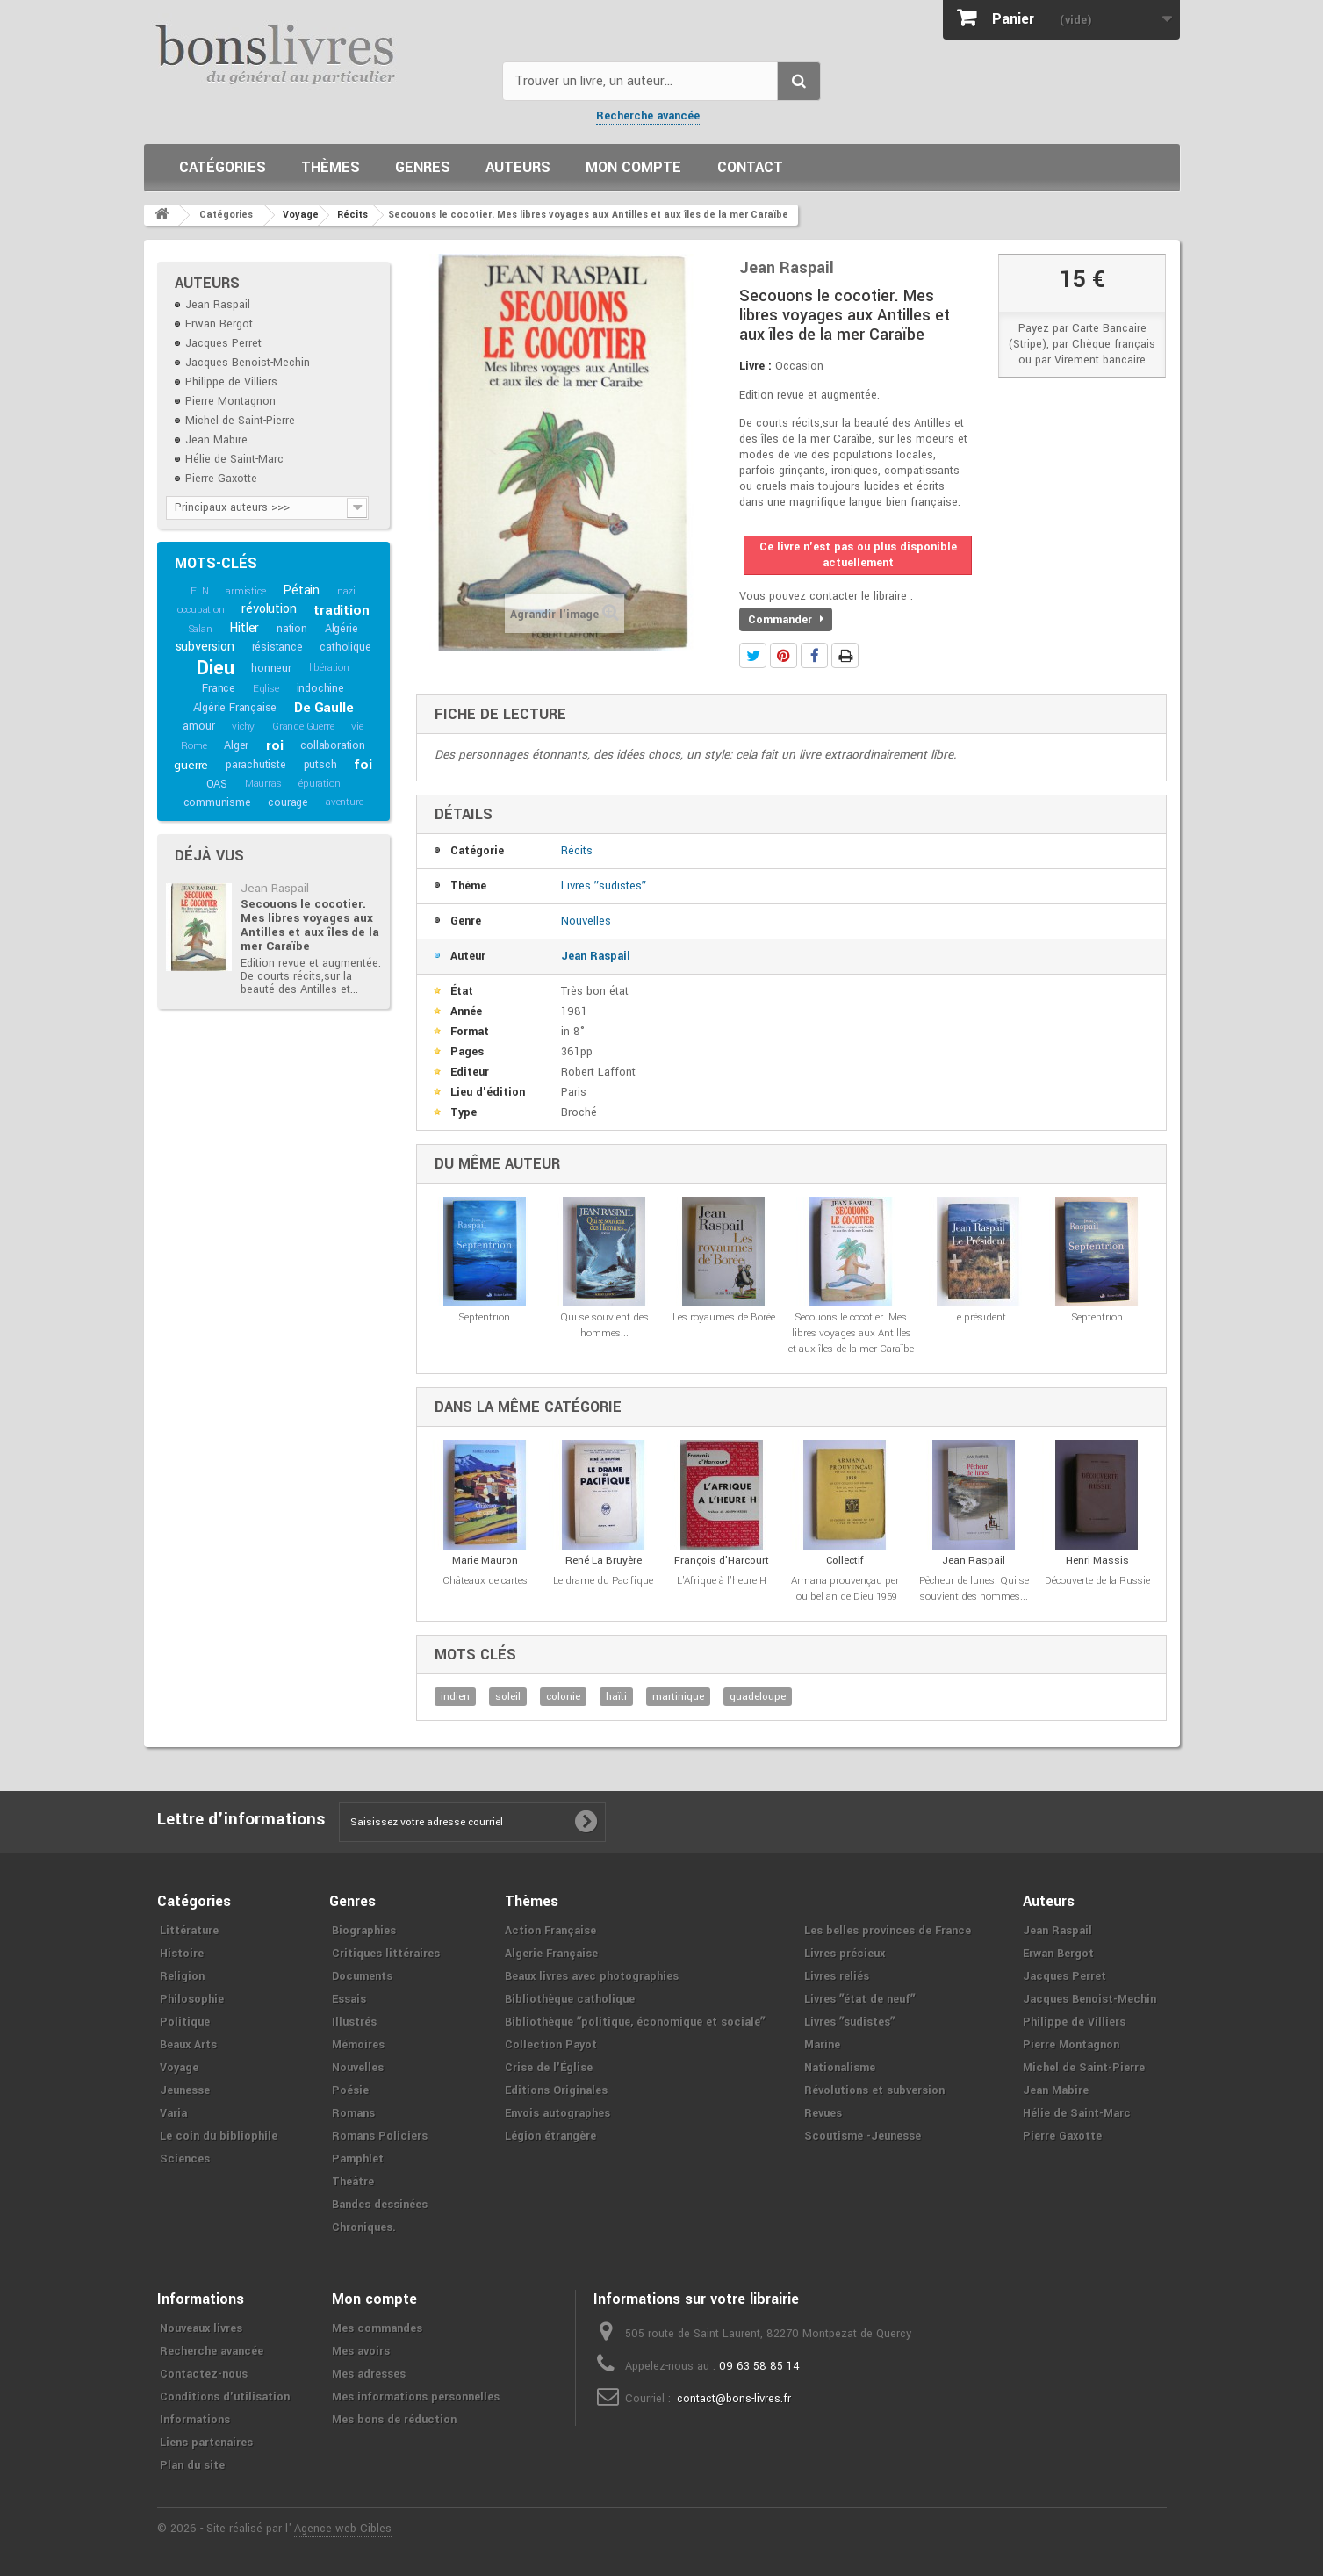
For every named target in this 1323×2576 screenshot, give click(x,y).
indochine (320, 688)
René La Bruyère (603, 1560)
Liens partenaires (206, 2442)
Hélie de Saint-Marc (234, 459)
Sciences (185, 2159)
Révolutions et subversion (874, 2090)
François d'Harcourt (721, 1560)
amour (198, 726)
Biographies (364, 1931)
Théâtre (353, 2182)
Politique (185, 2022)
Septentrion (484, 1317)
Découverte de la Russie (1097, 1580)
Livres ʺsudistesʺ (603, 886)
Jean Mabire (216, 440)
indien (455, 1696)
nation (292, 629)
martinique (678, 1696)
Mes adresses (369, 2374)
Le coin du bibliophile (218, 2136)
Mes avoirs (361, 2351)
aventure (344, 802)
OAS (216, 784)
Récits (577, 851)
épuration (319, 783)
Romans (353, 2113)
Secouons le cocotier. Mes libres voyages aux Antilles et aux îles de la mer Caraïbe (310, 925)
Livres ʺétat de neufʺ (859, 1999)
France (218, 688)
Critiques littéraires (386, 1953)
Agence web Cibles (343, 2528)
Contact (750, 167)
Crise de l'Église (549, 2068)
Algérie (341, 629)
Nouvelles (586, 921)
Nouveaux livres (201, 2328)
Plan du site (192, 2465)
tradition (341, 610)
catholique (345, 647)
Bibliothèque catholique (570, 1999)
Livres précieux (844, 1953)
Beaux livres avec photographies (592, 1976)
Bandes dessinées (380, 2205)
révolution (268, 609)
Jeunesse (185, 2090)
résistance (277, 647)
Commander (785, 620)
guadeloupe (758, 1696)
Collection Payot (551, 2045)
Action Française (550, 1931)
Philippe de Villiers (231, 382)
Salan (200, 629)
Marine (822, 2045)
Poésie (350, 2090)
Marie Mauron (485, 1560)
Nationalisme (839, 2068)
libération (329, 667)
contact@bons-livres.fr (734, 2399)
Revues (823, 2113)
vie (357, 726)
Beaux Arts (188, 2045)
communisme (217, 802)
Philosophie (192, 1999)
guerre (191, 765)
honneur (271, 668)
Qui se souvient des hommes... (604, 1325)
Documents (362, 1976)
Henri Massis (1097, 1560)
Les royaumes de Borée (723, 1317)
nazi (346, 591)
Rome (193, 745)
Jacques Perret (223, 343)
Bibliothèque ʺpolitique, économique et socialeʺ (635, 2022)
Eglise (266, 688)
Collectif (845, 1560)
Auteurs (517, 167)
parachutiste (256, 765)
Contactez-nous (204, 2374)
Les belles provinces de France (887, 1931)
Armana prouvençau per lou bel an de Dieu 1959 (845, 1588)
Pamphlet (358, 2159)
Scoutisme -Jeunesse (862, 2136)
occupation (201, 609)
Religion (182, 1976)
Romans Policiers (380, 2136)
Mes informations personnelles (416, 2397)
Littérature (189, 1931)
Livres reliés (836, 1976)
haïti (616, 1696)
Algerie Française (551, 1953)
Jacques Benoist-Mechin (247, 363)
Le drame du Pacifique (603, 1580)
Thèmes (330, 167)
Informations (195, 2420)
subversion (205, 646)
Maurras (263, 783)
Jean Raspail (217, 305)
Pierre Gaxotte (221, 478)
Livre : (755, 366)
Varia (173, 2113)
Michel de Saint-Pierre (240, 420)
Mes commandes (377, 2328)
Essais (349, 1999)
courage (288, 802)
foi (362, 764)
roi (274, 745)
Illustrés (354, 2022)
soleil (508, 1696)
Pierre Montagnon (230, 401)
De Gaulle (323, 707)
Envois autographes (557, 2113)
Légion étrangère (550, 2136)
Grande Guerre (303, 726)
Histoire (182, 1953)
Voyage (179, 2068)
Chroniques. (364, 2227)
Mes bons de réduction (394, 2420)
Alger (236, 745)
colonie (563, 1696)
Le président (979, 1317)
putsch (320, 765)
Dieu (215, 668)
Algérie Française (235, 708)
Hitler (244, 628)
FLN (199, 591)
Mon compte (633, 167)
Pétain (301, 590)
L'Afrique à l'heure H (721, 1580)
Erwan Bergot (219, 324)
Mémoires (358, 2045)
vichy (243, 726)
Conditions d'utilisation (225, 2397)
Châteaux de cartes (485, 1580)
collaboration (332, 745)
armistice (245, 591)
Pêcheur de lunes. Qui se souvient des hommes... (974, 1588)
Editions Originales (556, 2090)
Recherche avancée (648, 116)
